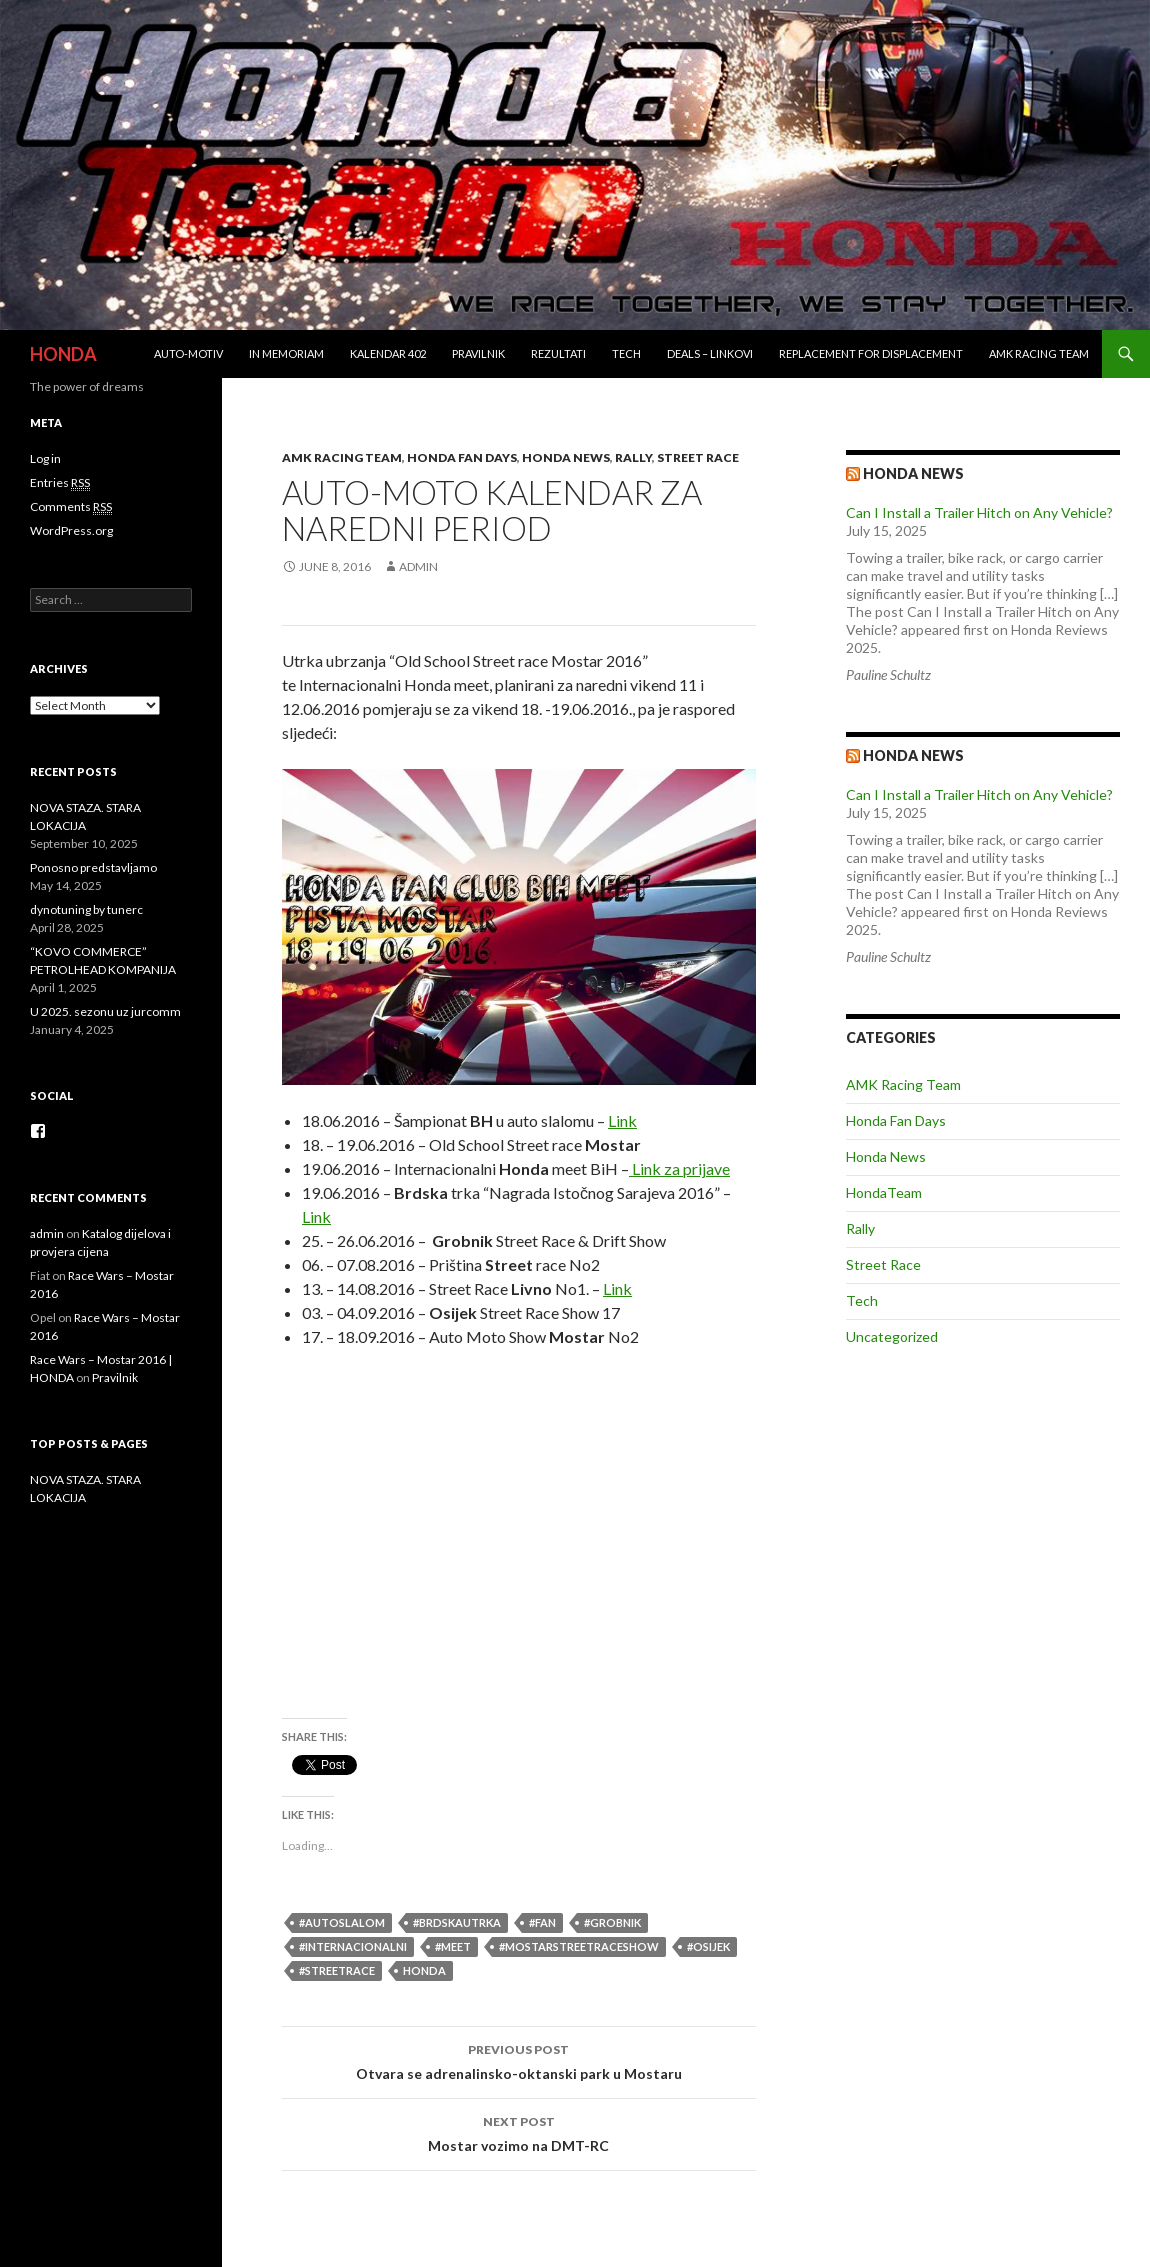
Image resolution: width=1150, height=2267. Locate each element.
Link (622, 1120)
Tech (626, 353)
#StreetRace (337, 1970)
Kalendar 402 (388, 353)
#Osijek (708, 1946)
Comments (71, 507)
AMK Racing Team (1039, 353)
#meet (453, 1946)
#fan (542, 1922)
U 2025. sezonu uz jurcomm (105, 1011)
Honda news (913, 473)
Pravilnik (478, 353)
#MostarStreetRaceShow (579, 1946)
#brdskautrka (457, 1922)
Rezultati (558, 353)
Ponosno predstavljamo (93, 867)
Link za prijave (679, 1168)
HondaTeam (884, 1192)
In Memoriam (286, 353)
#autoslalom (342, 1922)
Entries (60, 483)
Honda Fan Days (462, 457)
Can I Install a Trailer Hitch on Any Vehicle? (979, 512)
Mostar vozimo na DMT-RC (519, 2132)
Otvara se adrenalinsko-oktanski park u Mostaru (519, 2060)
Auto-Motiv (188, 353)
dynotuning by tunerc (86, 909)
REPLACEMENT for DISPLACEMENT (871, 353)
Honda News (566, 457)
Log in (45, 458)
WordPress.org (71, 530)
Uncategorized (892, 1336)
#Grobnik (612, 1922)
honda (424, 1970)
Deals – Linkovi (710, 353)
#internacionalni (353, 1946)
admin (418, 566)
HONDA (63, 354)
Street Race (698, 457)
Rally (633, 457)
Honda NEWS (913, 755)
